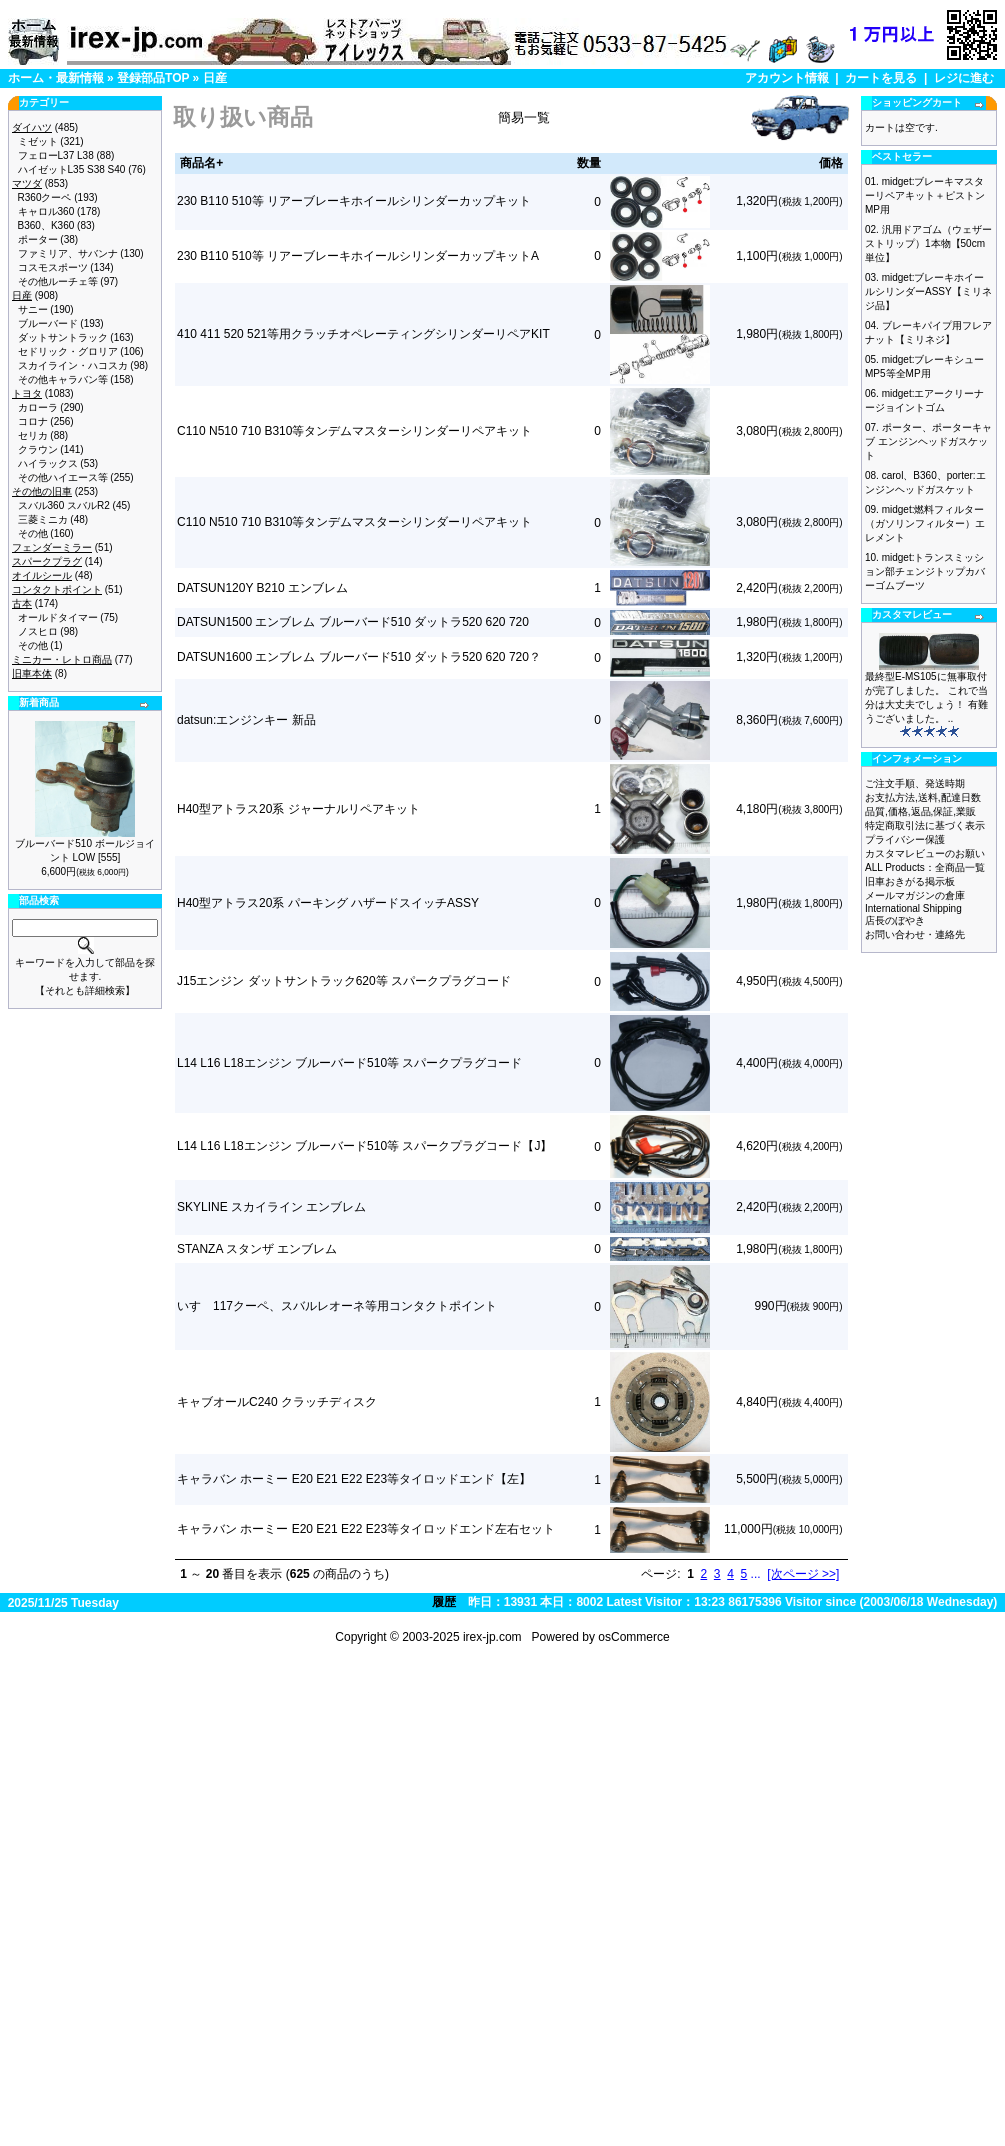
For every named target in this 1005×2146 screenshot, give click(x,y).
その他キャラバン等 (63, 379)
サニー (33, 309)
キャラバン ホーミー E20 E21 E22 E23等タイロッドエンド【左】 (354, 1479)
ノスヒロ (38, 631)
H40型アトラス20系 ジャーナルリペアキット (298, 809)
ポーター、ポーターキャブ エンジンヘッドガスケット (928, 441)
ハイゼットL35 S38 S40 (72, 169)
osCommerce (633, 1637)
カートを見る (881, 78)
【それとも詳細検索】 (85, 990)
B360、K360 (46, 225)
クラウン (38, 449)
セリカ (33, 435)
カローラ (38, 407)
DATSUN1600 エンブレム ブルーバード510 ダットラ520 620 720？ (359, 657)
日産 (215, 78)
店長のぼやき (895, 920)
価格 (831, 163)
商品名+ (201, 163)
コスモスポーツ (53, 267)
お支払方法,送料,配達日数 (923, 797)
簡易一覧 (524, 117)
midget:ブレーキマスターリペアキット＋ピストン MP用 (925, 195)
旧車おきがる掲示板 (910, 881)
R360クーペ (45, 197)
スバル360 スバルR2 (64, 505)
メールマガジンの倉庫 (915, 895)
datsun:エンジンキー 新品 (246, 720)
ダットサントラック (63, 337)
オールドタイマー (58, 617)
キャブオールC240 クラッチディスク (277, 1402)
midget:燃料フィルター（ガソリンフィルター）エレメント (925, 523)
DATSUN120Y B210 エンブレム (262, 588)
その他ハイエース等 (63, 477)
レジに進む (964, 78)
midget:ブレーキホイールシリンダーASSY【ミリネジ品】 (928, 291)
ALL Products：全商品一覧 (925, 867)
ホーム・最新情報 (56, 78)
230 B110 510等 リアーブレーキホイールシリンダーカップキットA (358, 256)
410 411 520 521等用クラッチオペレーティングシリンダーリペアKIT (363, 334)
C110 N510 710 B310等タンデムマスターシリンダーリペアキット (354, 431)
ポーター (38, 239)
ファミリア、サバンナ (68, 253)
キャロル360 (46, 211)
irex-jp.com (492, 1637)
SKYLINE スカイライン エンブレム (271, 1207)
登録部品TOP (153, 78)
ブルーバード (48, 323)
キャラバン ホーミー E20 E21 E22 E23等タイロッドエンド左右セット (366, 1529)
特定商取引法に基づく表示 (925, 825)
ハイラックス (48, 463)
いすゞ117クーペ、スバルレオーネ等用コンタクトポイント (337, 1306)
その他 (33, 533)
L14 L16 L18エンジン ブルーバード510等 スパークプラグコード (349, 1063)
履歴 (444, 1602)
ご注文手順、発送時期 (915, 783)
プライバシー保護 (905, 839)
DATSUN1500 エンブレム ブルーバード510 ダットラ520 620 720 (353, 622)
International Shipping (913, 908)
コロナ (33, 421)
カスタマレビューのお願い (925, 853)
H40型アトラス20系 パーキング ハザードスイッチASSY (328, 903)
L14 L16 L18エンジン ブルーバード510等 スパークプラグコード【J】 (364, 1146)
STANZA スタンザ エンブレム (257, 1249)
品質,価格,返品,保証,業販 (920, 811)
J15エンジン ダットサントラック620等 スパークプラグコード (344, 981)
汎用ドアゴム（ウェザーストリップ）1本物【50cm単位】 (928, 243)
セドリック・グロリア (68, 351)
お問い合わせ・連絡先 (915, 934)
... (756, 1574)
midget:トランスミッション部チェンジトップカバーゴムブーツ (925, 571)
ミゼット (38, 141)
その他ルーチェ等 (58, 281)
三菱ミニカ (43, 519)
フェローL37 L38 (56, 155)
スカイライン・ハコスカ (73, 365)
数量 (589, 163)
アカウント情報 (787, 78)
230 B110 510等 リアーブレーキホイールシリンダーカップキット (354, 201)
